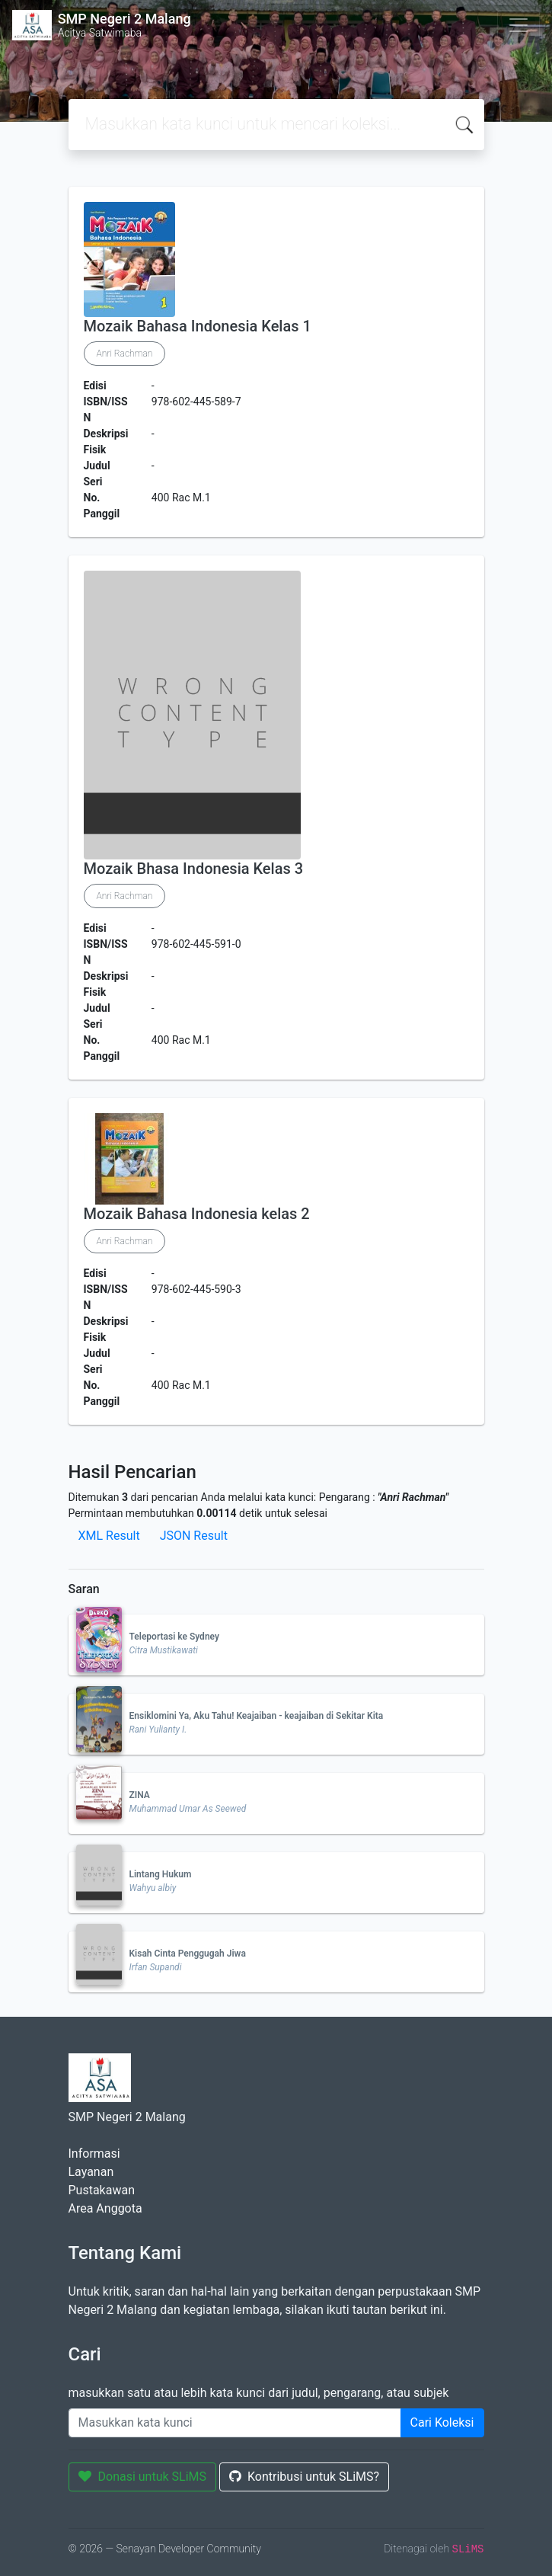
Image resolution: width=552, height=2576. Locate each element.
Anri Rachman (125, 353)
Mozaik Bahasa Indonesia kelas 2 (197, 1214)
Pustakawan (102, 2190)
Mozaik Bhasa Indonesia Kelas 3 (194, 868)
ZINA (139, 1795)
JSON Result (194, 1535)
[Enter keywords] (235, 2422)
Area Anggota (105, 2208)
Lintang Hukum (160, 1874)
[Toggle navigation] (518, 25)
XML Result (109, 1535)
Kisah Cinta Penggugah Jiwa (187, 1953)
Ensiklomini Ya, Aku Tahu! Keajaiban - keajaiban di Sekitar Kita (256, 1715)
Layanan (91, 2172)
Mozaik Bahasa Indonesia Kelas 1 (197, 326)
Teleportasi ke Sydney (174, 1636)
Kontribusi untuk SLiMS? (304, 2476)
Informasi (94, 2153)
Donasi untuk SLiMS (142, 2476)
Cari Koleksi (442, 2422)
